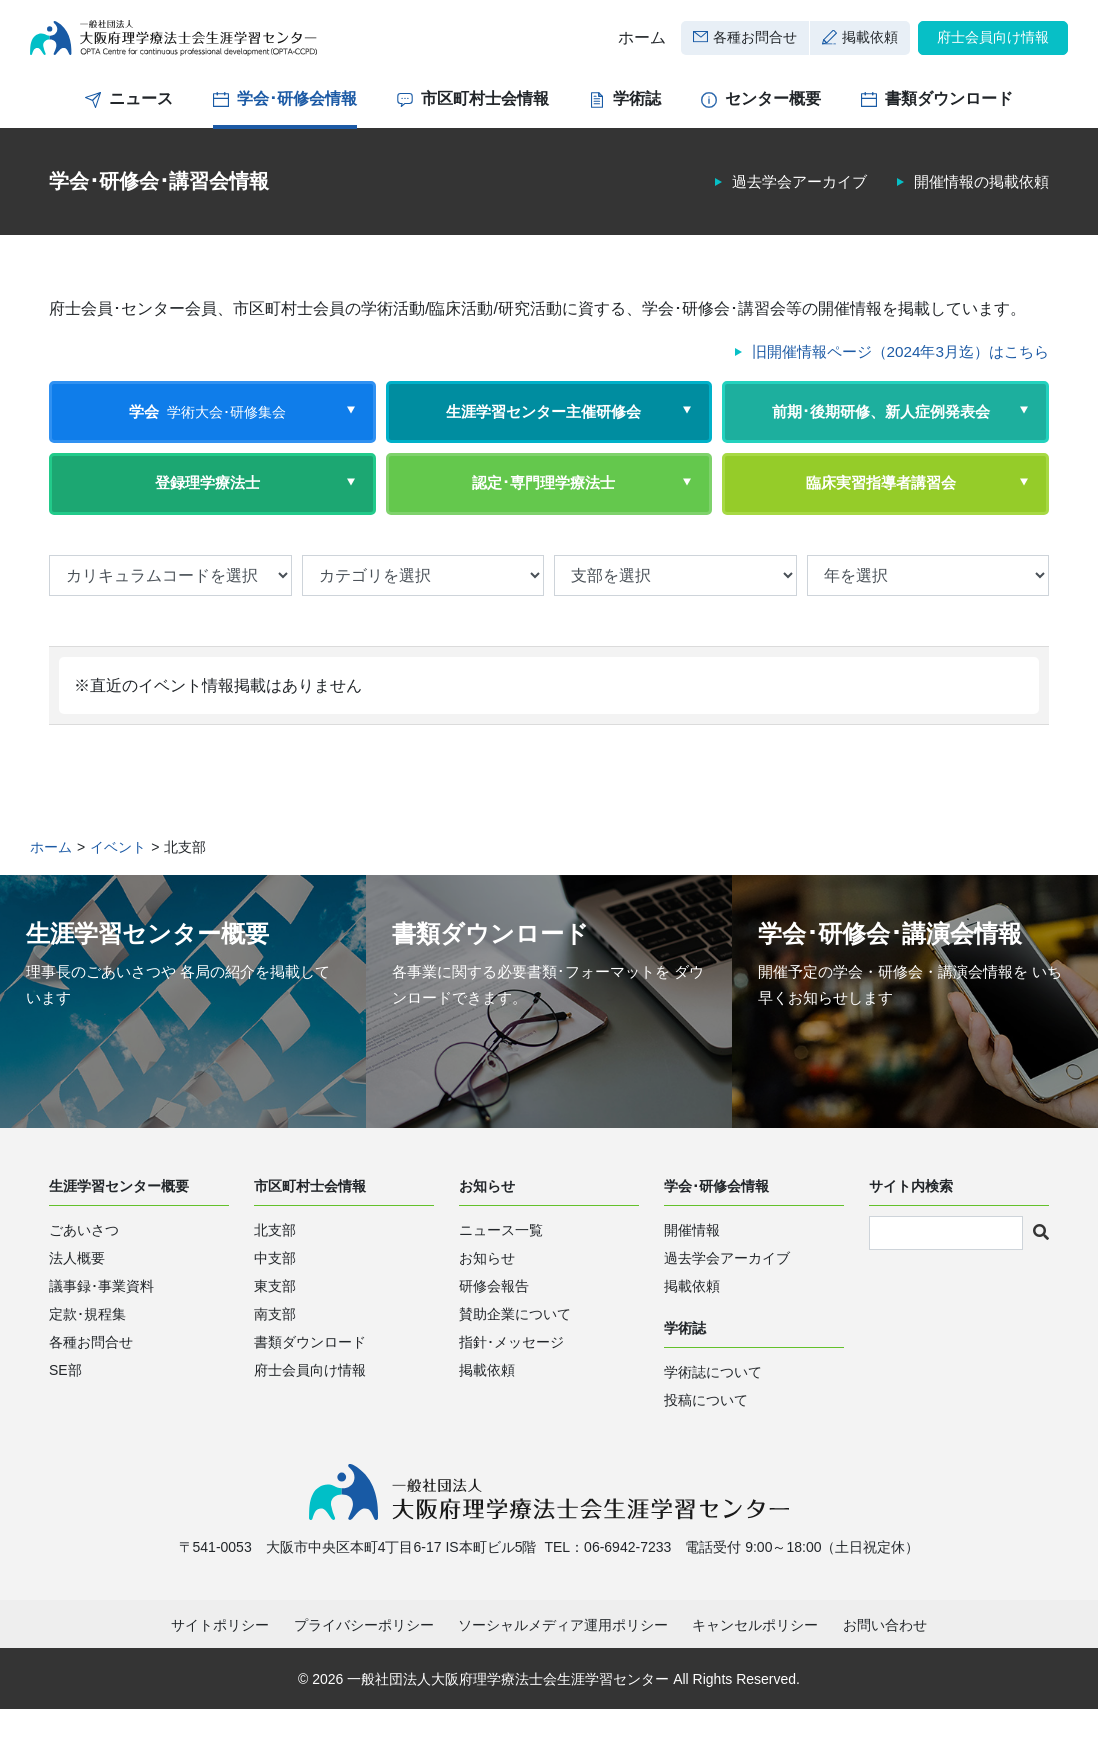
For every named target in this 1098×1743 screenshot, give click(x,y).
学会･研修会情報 (297, 112)
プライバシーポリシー (364, 1659)
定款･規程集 (87, 1344)
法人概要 (77, 1288)
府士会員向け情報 (993, 44)
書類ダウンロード (949, 112)
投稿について (706, 1430)
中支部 (275, 1288)
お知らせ (487, 1288)
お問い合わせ (885, 1659)
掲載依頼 (870, 44)
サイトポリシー (220, 1659)
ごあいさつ (84, 1260)
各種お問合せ (755, 44)
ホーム (642, 44)
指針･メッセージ (511, 1372)
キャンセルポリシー (755, 1659)
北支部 (275, 1260)
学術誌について (713, 1402)
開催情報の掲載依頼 (977, 195)
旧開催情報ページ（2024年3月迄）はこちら (891, 365)
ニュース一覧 (501, 1260)
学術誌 (637, 112)
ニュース (141, 112)
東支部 (275, 1316)
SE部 (65, 1400)
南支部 (275, 1344)
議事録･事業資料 (101, 1316)
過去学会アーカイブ (786, 195)
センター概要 (773, 112)
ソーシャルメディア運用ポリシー (563, 1659)
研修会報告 (494, 1316)
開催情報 (692, 1260)
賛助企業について (515, 1344)
